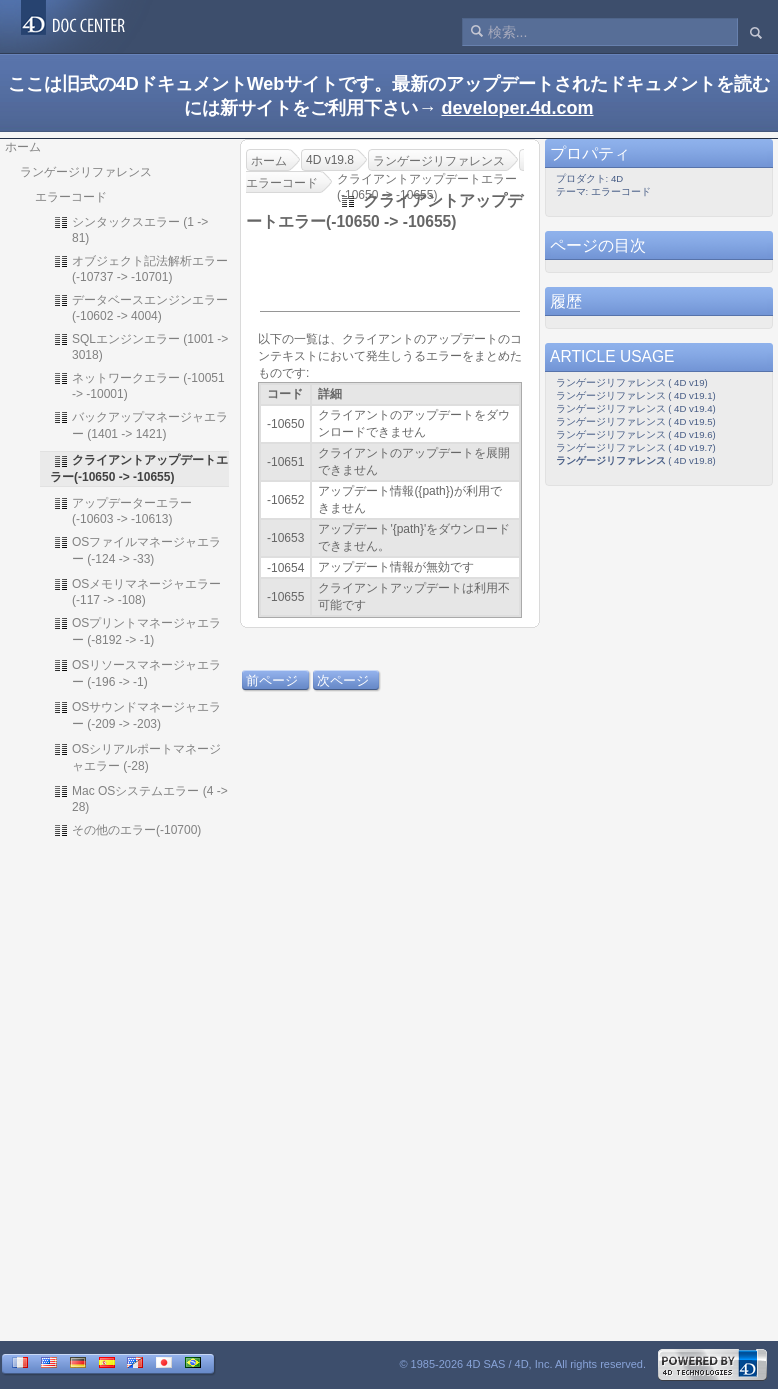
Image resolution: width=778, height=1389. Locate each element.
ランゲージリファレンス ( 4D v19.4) (636, 408)
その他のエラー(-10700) (127, 830)
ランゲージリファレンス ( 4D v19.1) (636, 395)
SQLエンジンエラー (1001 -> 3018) (140, 346)
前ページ (272, 680)
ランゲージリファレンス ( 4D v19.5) (636, 421)
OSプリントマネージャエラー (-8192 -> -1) (137, 631)
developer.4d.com (517, 108)
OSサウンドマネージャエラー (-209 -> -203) (137, 715)
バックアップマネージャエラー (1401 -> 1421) (140, 425)
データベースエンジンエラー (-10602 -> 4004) (140, 307)
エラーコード (71, 197)
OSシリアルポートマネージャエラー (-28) (137, 757)
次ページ (343, 680)
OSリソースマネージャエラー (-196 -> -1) (137, 673)
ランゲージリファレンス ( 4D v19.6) (636, 434)
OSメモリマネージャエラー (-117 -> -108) (137, 591)
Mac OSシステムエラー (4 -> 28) (140, 798)
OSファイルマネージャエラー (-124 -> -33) (137, 550)
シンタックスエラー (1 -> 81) (130, 229)
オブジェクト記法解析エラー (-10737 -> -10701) (140, 268)
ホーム (23, 147)
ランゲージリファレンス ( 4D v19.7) (636, 447)
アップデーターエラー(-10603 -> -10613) (122, 510)
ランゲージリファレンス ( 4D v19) (632, 382)
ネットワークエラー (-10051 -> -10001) (139, 385)
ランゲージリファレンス (86, 172)
